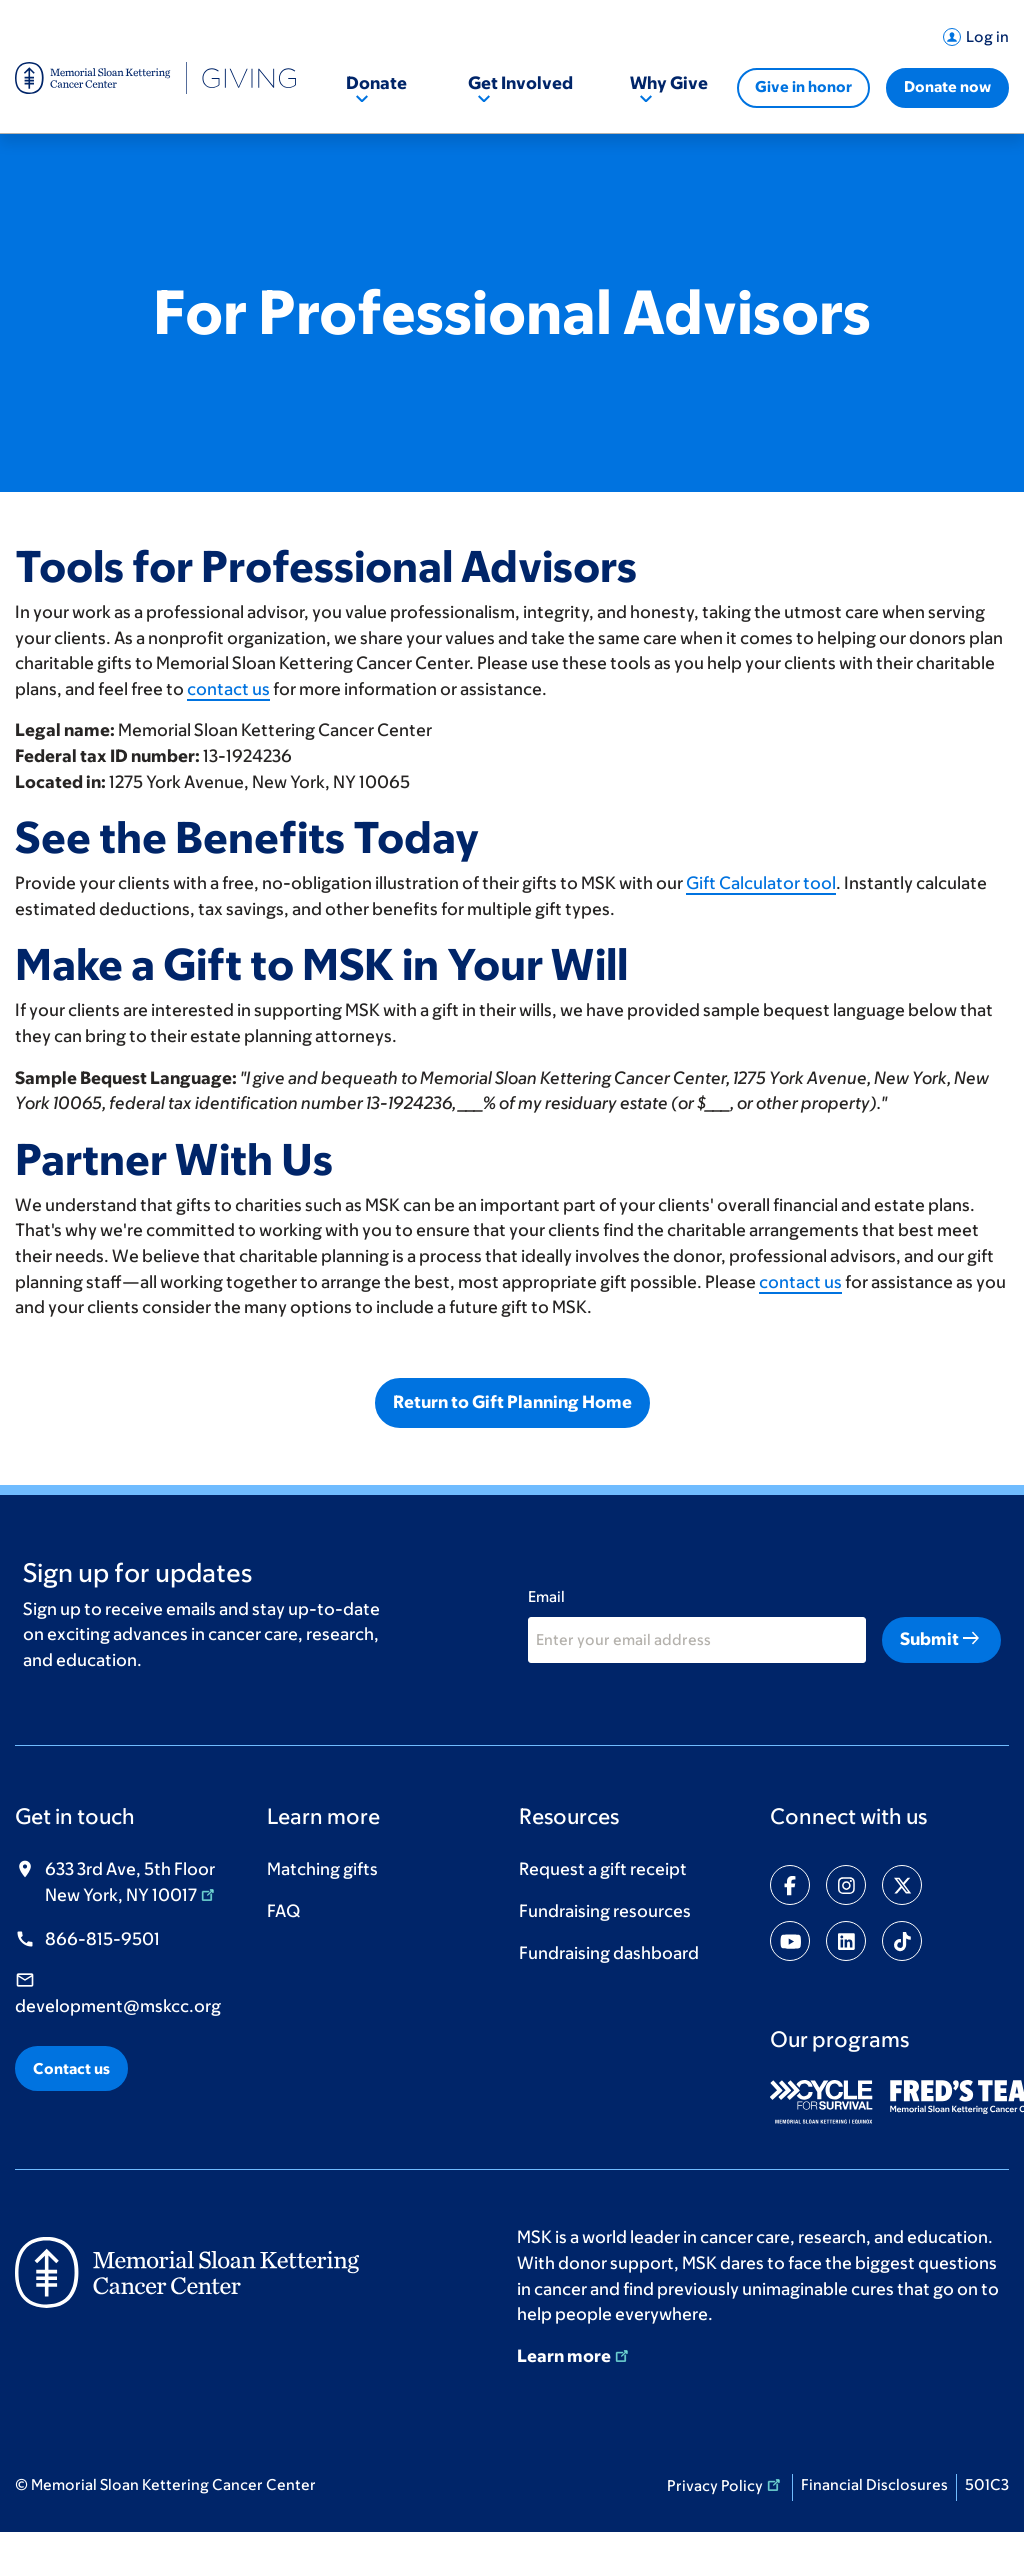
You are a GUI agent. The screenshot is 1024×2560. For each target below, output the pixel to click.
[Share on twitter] (902, 1885)
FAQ (283, 1911)
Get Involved (520, 83)
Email (546, 1596)
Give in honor (803, 86)
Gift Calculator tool (761, 883)
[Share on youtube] (790, 1941)
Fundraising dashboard (609, 1953)
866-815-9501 (102, 1939)
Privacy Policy (725, 2484)
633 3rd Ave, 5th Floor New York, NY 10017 (131, 1882)
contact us (228, 689)
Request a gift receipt (603, 1869)
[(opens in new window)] (828, 2102)
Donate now (947, 86)
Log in (987, 36)
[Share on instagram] (846, 1885)
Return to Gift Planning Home (512, 1402)
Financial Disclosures (874, 2484)
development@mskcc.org (118, 2006)
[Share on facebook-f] (790, 1885)
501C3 (987, 2484)
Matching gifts (322, 1869)
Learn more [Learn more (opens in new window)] (574, 2356)
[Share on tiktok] (902, 1941)
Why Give (669, 83)
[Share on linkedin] (846, 1941)
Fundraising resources (605, 1911)
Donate (376, 83)
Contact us (71, 2068)
